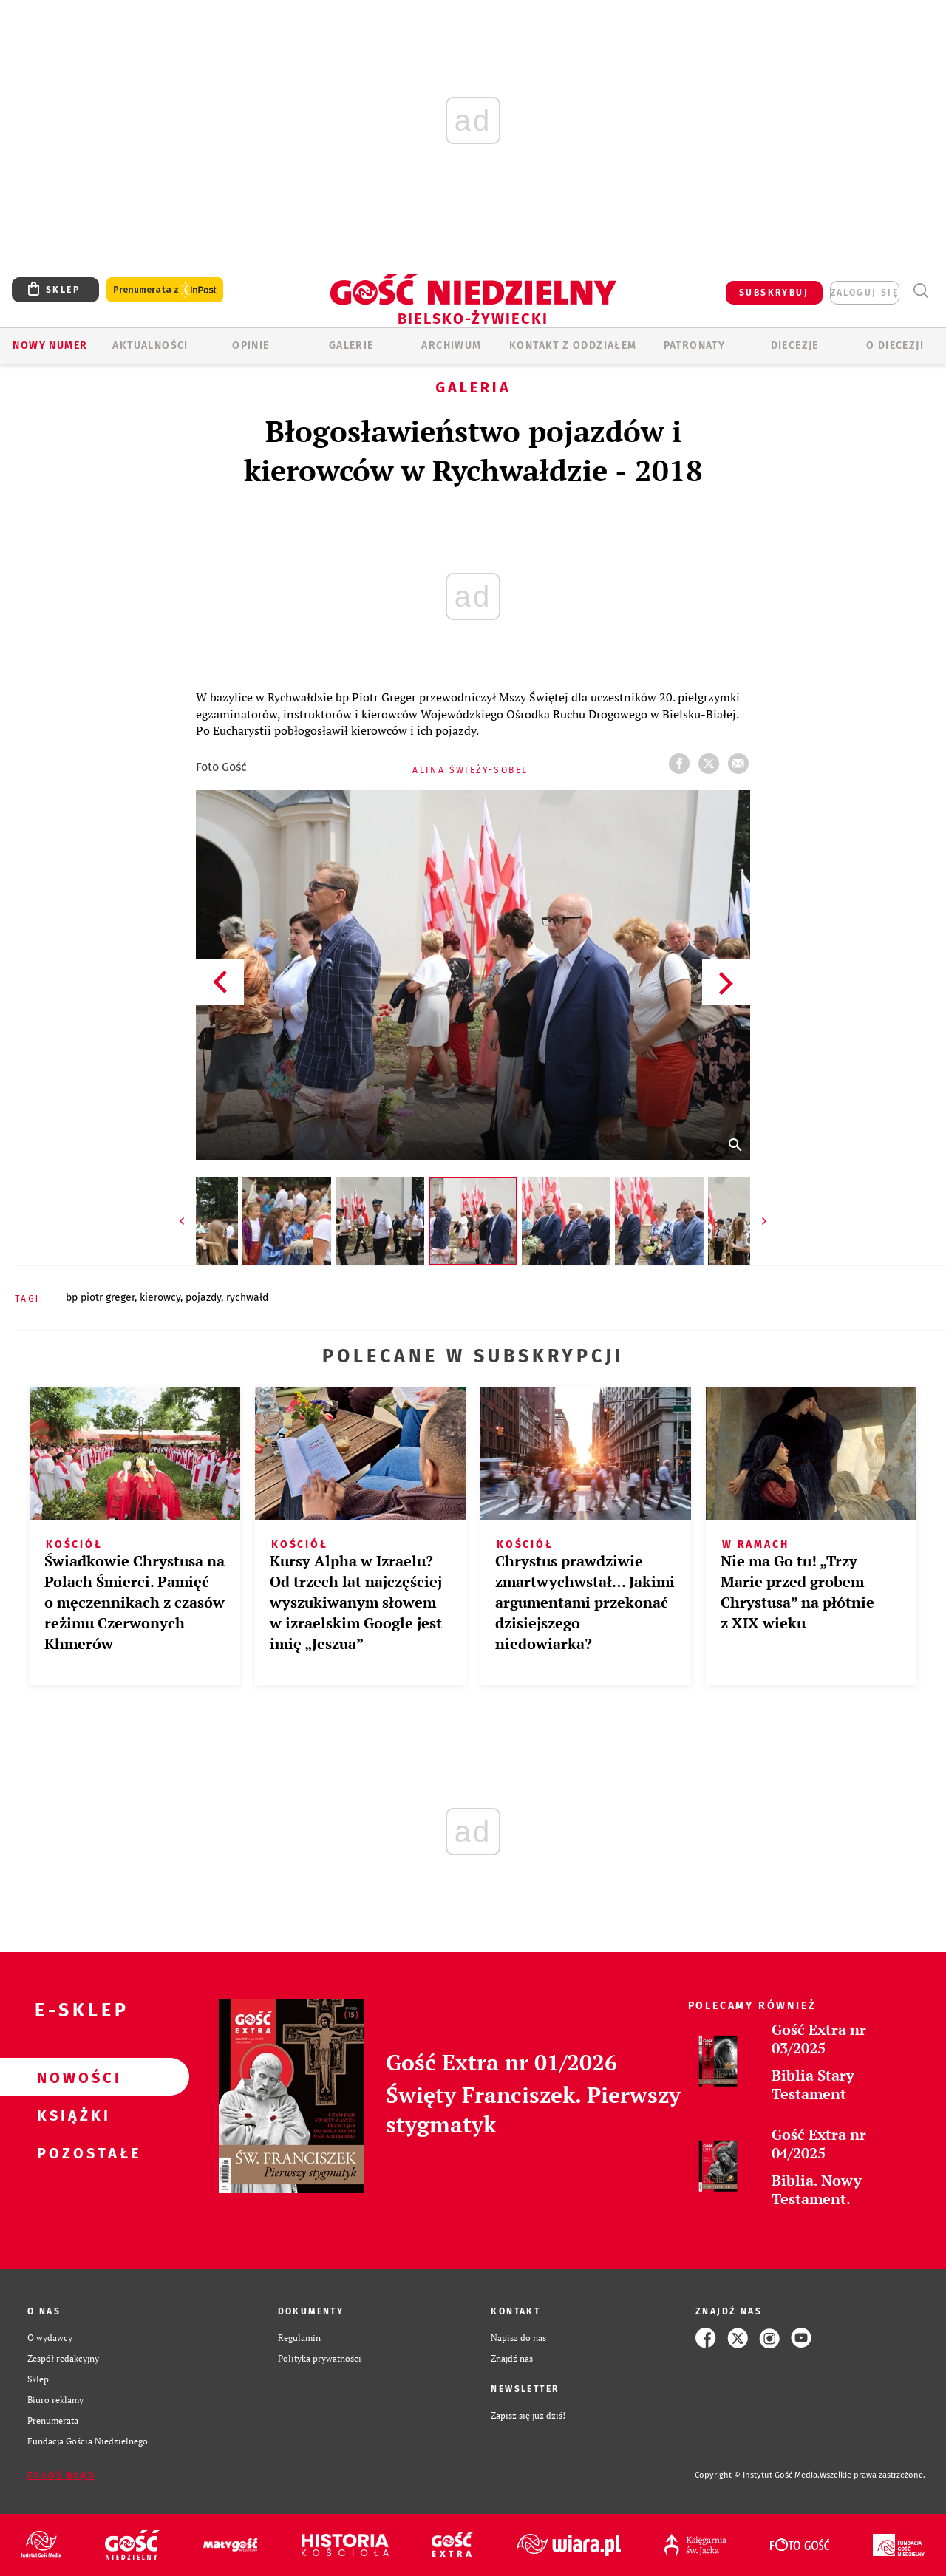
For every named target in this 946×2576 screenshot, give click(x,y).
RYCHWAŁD (247, 1297)
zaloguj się (865, 293)
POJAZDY (203, 1297)
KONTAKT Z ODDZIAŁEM (573, 345)
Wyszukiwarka (920, 291)
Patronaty (695, 345)
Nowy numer (50, 345)
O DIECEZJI (895, 345)
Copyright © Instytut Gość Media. (757, 2475)
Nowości (71, 2077)
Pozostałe (71, 2152)
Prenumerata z (165, 290)
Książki (71, 2115)
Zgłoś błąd (61, 2475)
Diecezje (795, 345)
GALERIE (351, 345)
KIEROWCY (160, 1297)
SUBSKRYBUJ (774, 293)
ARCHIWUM (451, 345)
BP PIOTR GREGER (100, 1297)
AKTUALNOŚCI (150, 345)
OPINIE (250, 345)
